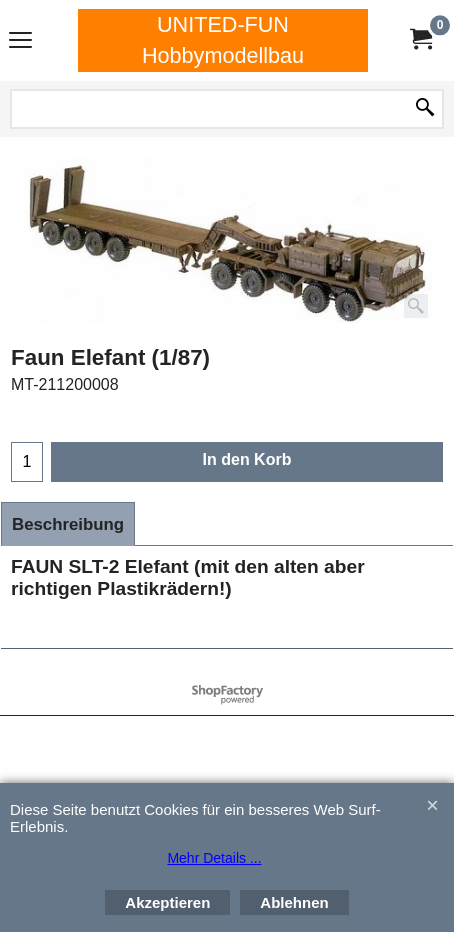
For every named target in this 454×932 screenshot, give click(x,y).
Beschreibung (68, 524)
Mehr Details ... (214, 858)
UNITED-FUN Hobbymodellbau (223, 40)
